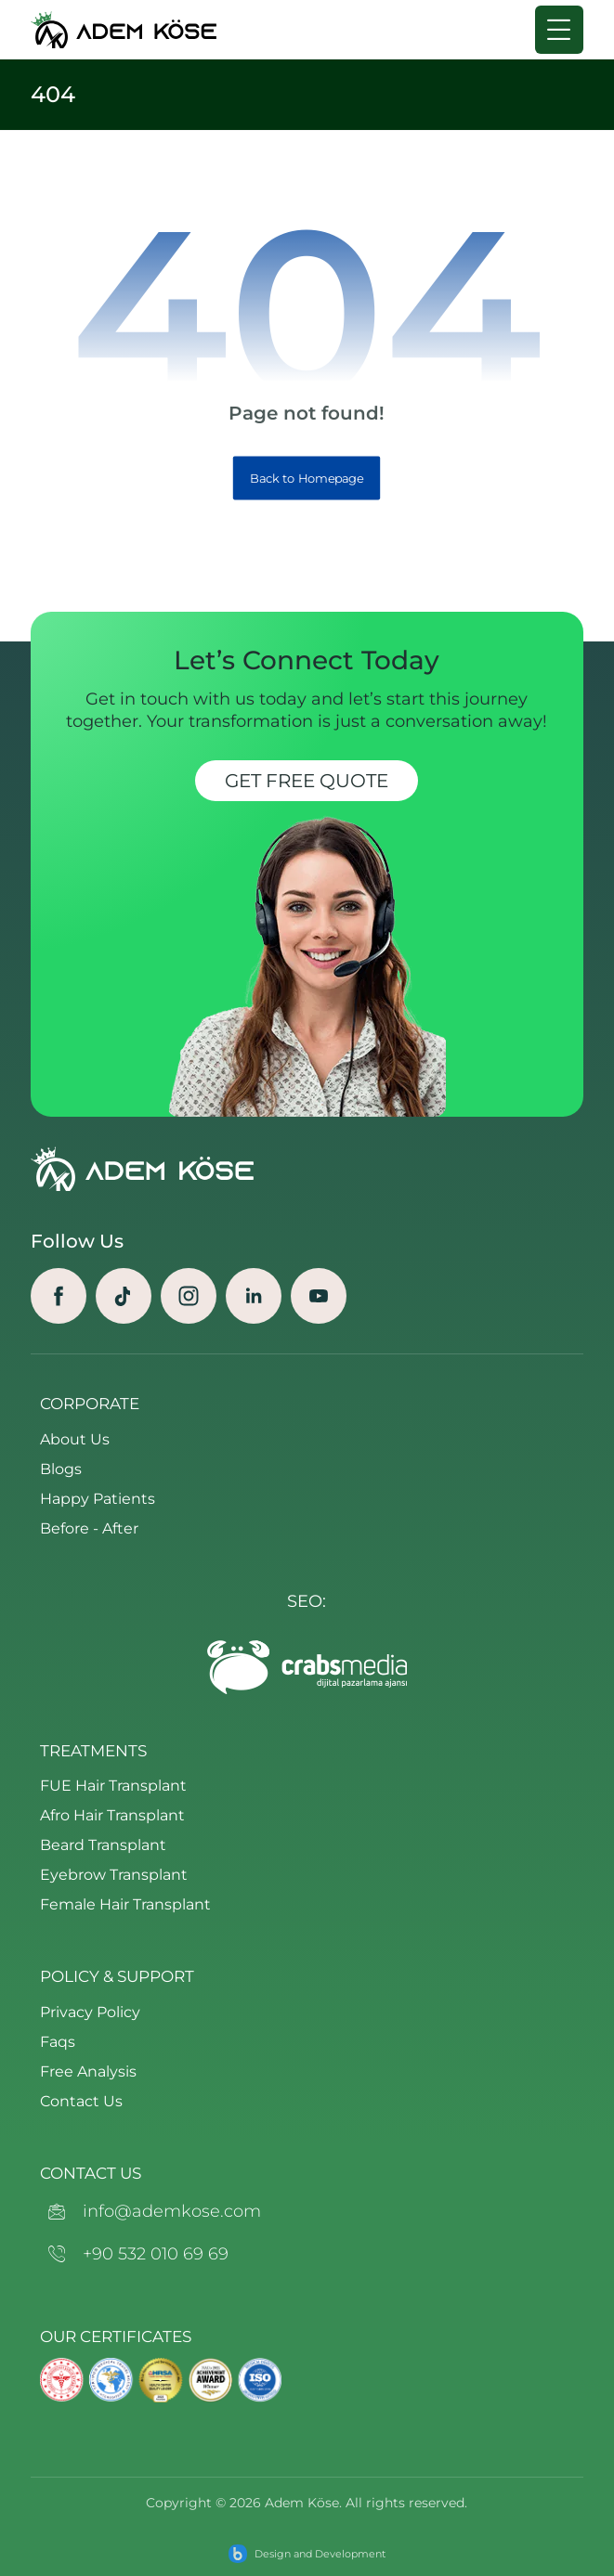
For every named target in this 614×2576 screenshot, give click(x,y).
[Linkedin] (253, 1296)
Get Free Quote (306, 781)
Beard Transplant (103, 1845)
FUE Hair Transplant (113, 1785)
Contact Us (81, 2101)
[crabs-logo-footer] (307, 1667)
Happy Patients (97, 1499)
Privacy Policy (90, 2012)
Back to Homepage (306, 478)
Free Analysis (88, 2071)
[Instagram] (188, 1296)
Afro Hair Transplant (112, 1815)
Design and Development (320, 2553)
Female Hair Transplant (125, 1904)
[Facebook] (58, 1296)
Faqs (57, 2042)
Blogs (61, 1469)
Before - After (89, 1528)
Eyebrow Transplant (114, 1874)
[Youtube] (318, 1296)
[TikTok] (123, 1296)
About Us (75, 1439)
